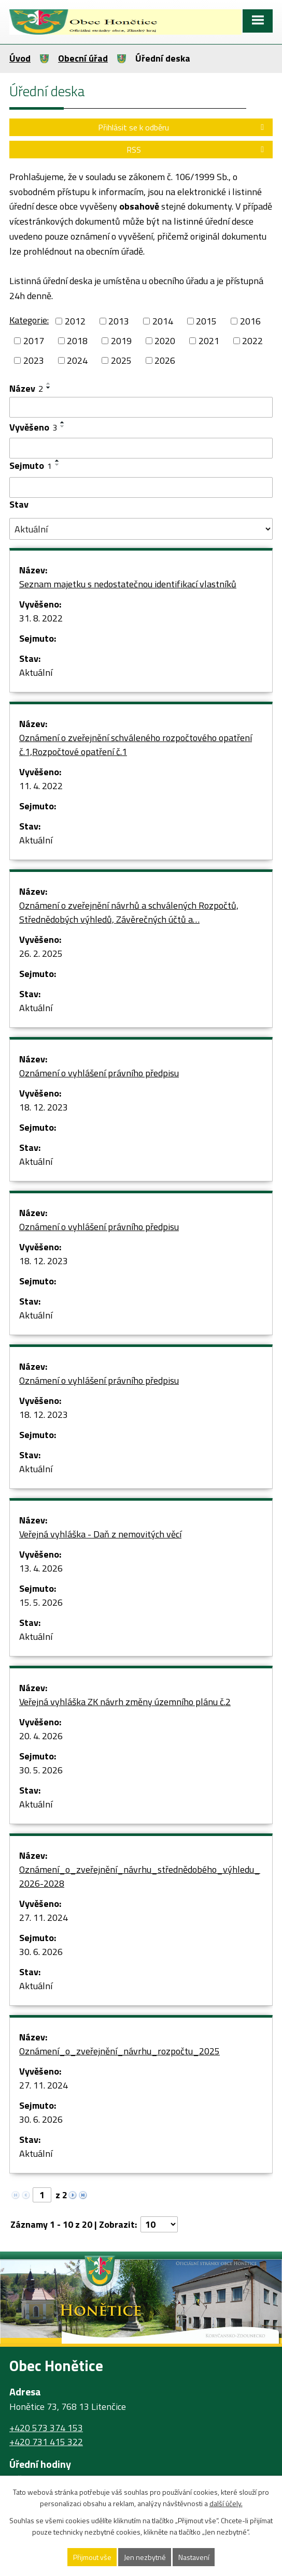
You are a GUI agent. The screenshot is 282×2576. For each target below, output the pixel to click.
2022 (252, 341)
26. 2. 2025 (41, 953)
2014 (162, 321)
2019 (121, 341)
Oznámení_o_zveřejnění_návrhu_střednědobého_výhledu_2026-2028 (139, 1876)
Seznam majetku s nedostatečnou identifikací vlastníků (127, 584)
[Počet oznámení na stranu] (159, 2224)
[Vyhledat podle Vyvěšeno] (141, 448)
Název (26, 388)
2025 (121, 360)
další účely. (226, 2503)
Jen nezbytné (145, 2557)
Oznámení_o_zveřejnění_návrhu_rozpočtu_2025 (119, 2051)
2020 (164, 341)
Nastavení (193, 2557)
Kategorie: (29, 320)
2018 (77, 341)
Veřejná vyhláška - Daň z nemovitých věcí (100, 1534)
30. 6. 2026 (41, 1952)
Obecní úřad (83, 58)
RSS (196, 149)
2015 (206, 321)
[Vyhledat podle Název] (141, 407)
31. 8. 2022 (41, 618)
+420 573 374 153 (46, 2428)
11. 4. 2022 (41, 786)
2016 (250, 321)
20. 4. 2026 (41, 1736)
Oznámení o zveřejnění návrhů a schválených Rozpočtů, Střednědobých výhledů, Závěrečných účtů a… (128, 912)
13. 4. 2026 (41, 1568)
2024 (77, 360)
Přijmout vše (92, 2557)
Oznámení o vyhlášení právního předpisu (99, 1073)
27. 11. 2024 (43, 1917)
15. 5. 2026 (41, 1602)
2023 (33, 360)
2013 (118, 321)
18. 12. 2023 (43, 1107)
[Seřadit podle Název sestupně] (48, 388)
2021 (209, 341)
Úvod (20, 58)
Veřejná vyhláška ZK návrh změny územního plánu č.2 (125, 1702)
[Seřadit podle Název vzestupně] (48, 383)
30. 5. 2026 (41, 1770)
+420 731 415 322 (46, 2442)
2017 (33, 341)
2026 (164, 360)
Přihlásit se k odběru (182, 127)
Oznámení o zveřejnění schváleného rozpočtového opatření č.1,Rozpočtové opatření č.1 (135, 745)
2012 (75, 321)
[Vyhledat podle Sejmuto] (141, 487)
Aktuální (35, 672)
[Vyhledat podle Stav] (141, 529)
